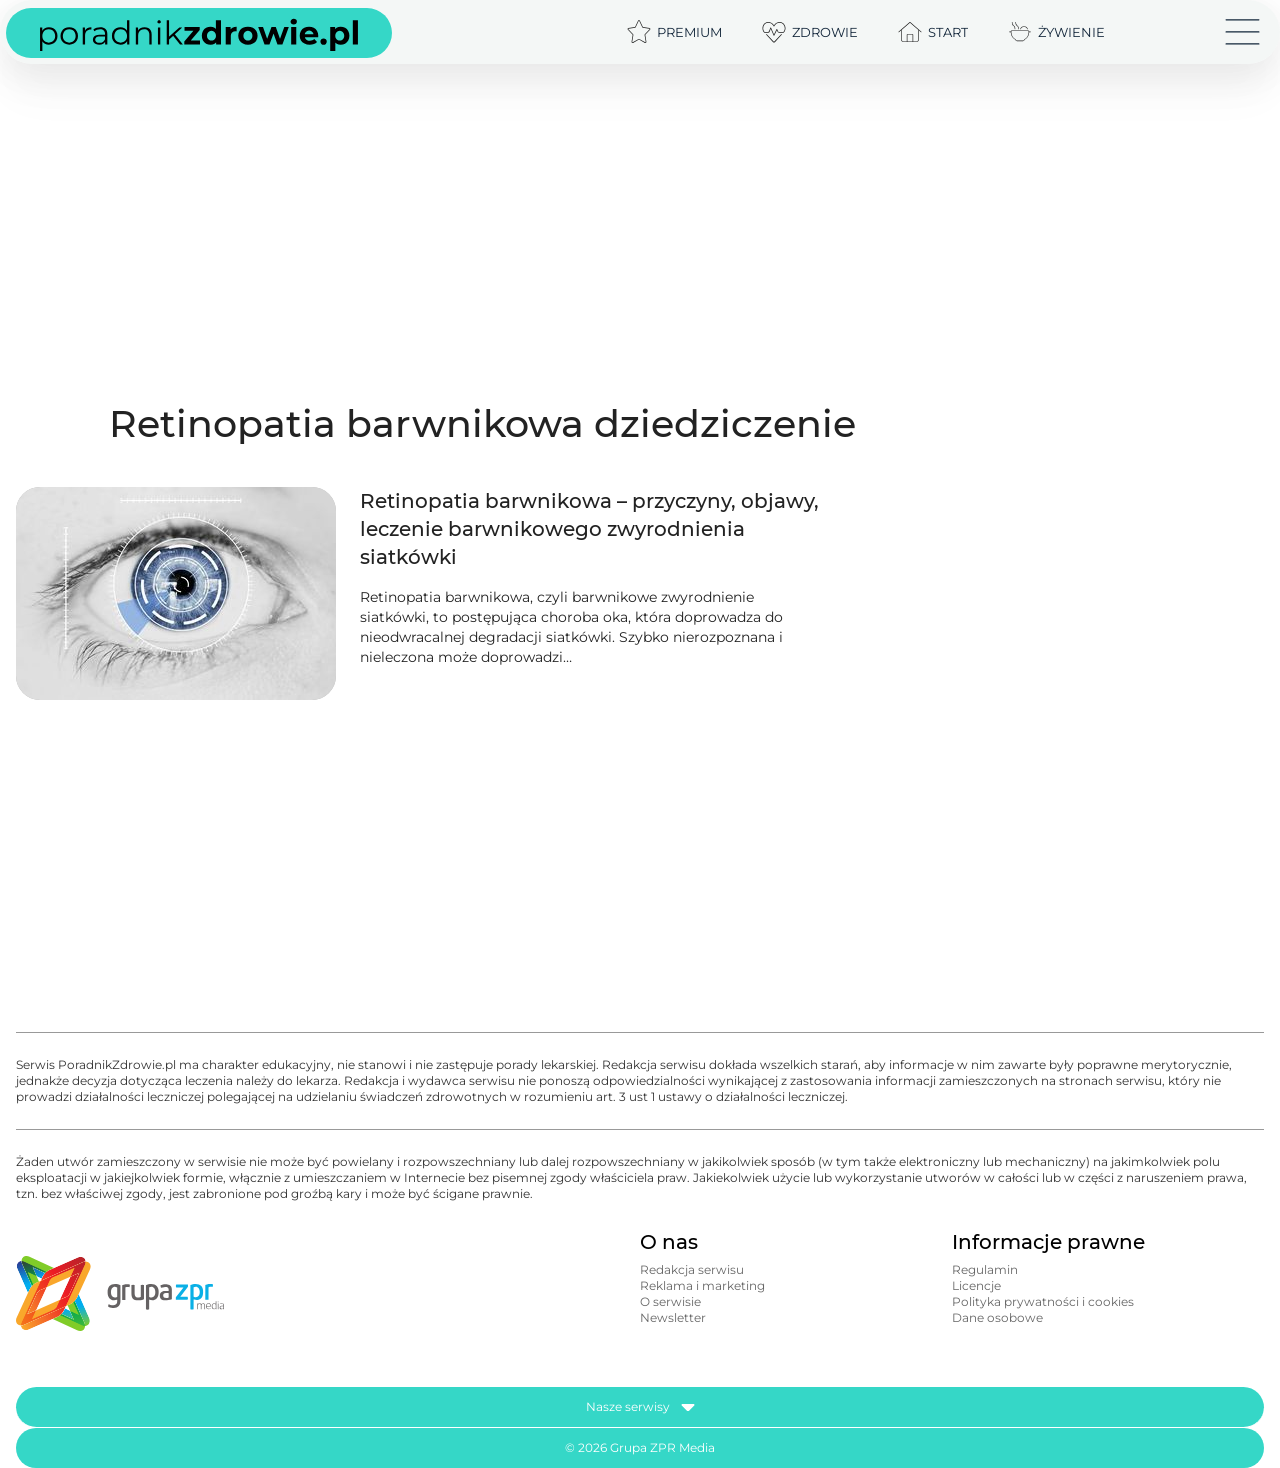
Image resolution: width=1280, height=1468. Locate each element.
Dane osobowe (997, 1317)
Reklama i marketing (702, 1285)
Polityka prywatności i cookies (1043, 1301)
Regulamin (985, 1269)
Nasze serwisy (640, 1407)
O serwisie (670, 1301)
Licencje (976, 1285)
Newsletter (673, 1317)
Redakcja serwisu (692, 1269)
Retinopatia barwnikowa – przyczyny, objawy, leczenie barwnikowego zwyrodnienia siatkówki (589, 529)
